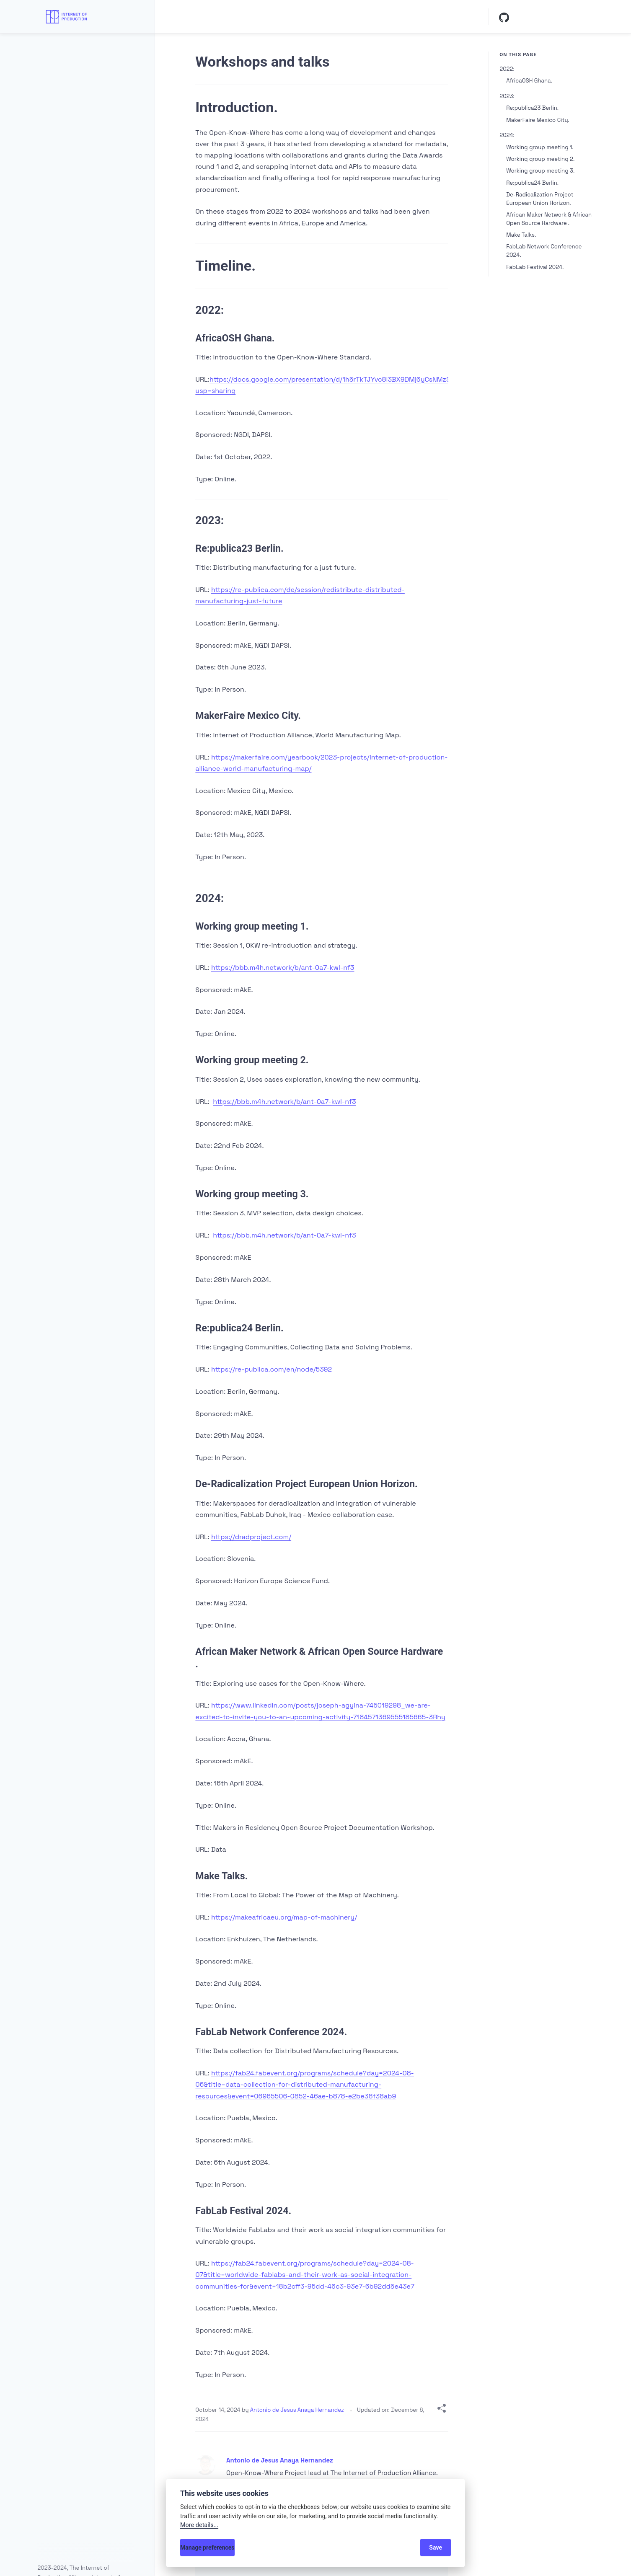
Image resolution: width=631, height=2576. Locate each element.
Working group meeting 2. (540, 159)
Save (435, 2547)
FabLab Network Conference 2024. (544, 250)
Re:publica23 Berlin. (532, 107)
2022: (507, 68)
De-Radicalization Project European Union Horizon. (539, 199)
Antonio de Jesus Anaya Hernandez (297, 2409)
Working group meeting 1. (540, 147)
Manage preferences (207, 2547)
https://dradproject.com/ (251, 1536)
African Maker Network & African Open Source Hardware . (549, 219)
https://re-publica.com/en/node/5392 (271, 1369)
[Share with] (441, 2410)
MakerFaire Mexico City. (537, 120)
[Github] (504, 16)
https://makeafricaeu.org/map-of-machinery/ (284, 1917)
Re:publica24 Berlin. (532, 182)
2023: (507, 96)
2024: (507, 135)
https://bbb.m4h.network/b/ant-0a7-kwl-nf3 (282, 967)
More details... (199, 2525)
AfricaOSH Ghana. (529, 80)
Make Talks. (521, 234)
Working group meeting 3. (540, 170)
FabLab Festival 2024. (535, 267)
